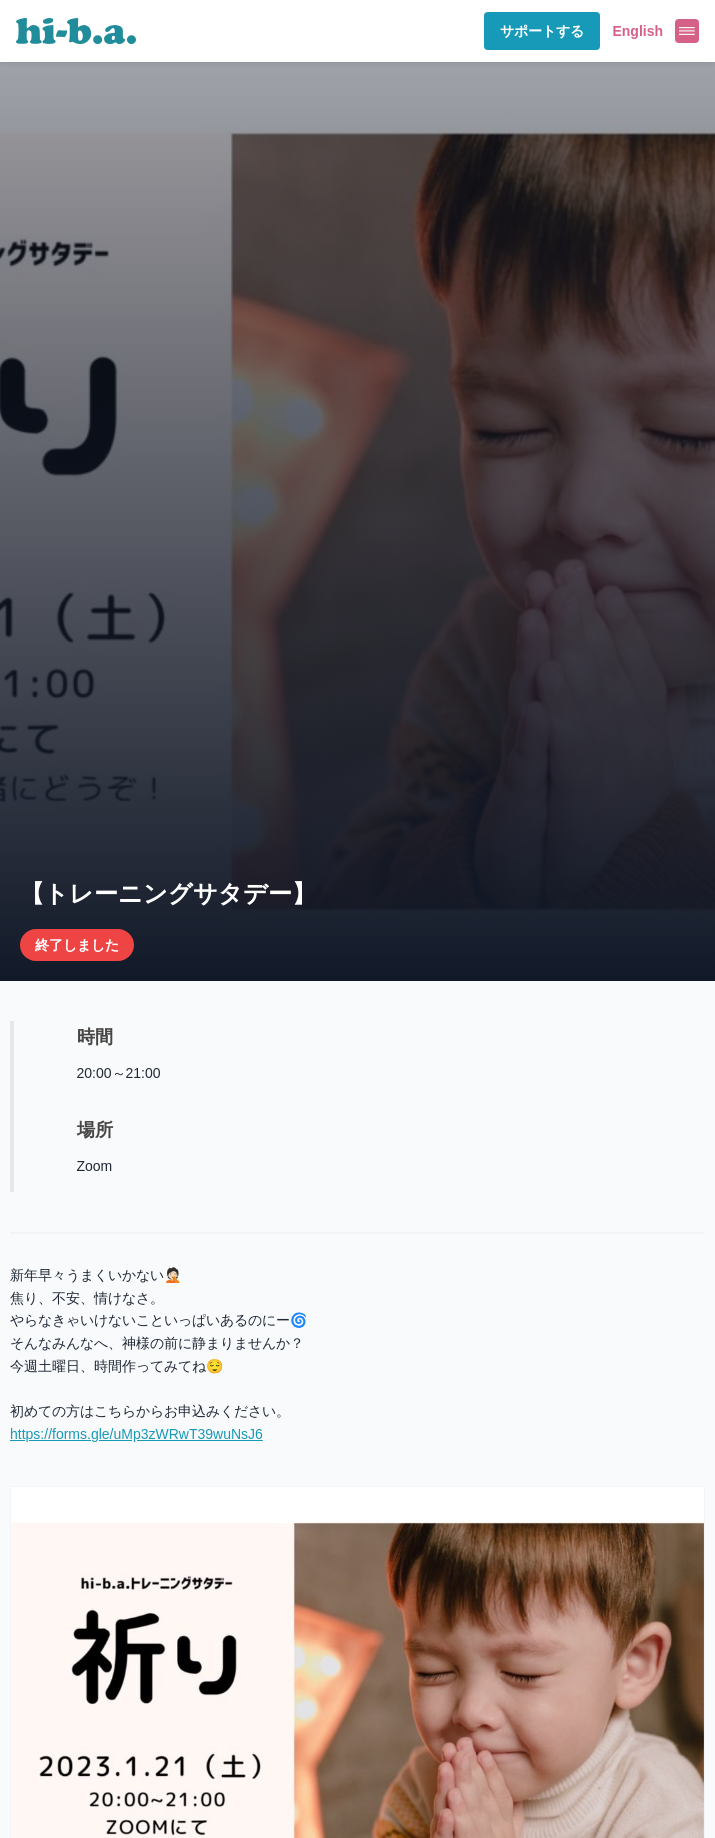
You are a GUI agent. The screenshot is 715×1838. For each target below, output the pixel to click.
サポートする (542, 31)
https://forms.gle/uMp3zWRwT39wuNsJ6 (136, 1434)
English (637, 31)
